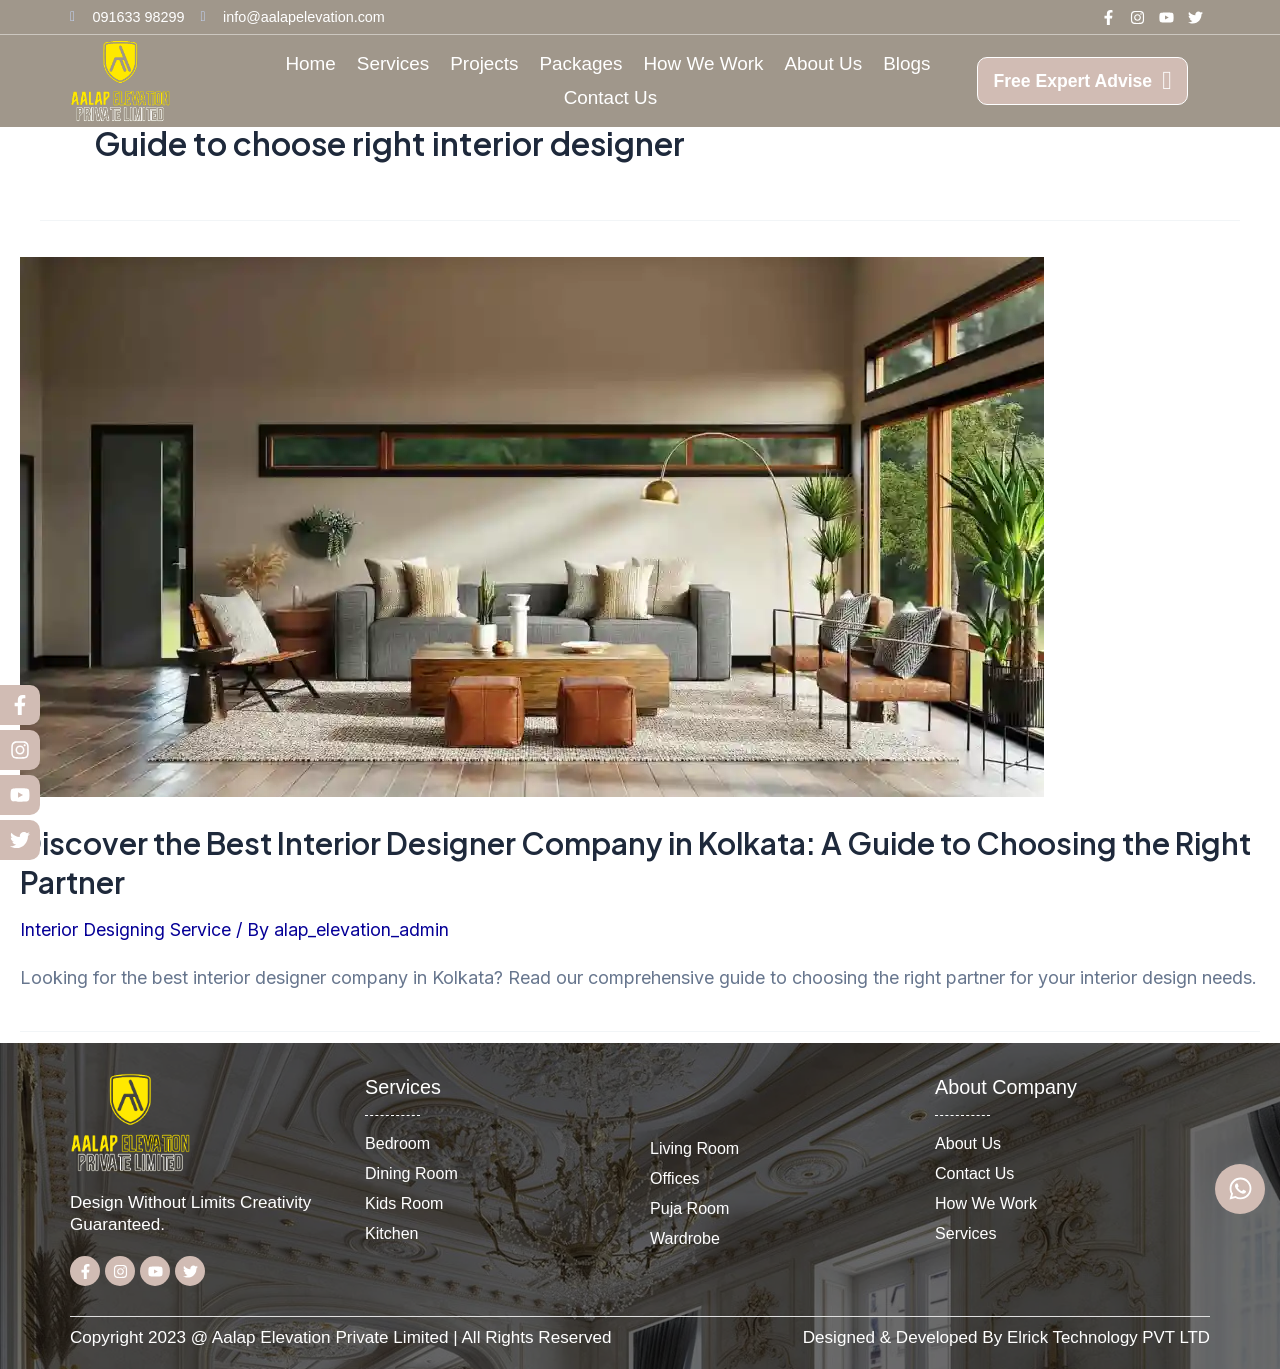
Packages (581, 63)
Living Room (695, 1148)
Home (310, 63)
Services (393, 63)
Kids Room (404, 1203)
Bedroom (398, 1143)
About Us (823, 63)
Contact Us (610, 97)
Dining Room (412, 1173)
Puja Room (690, 1208)
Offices (675, 1178)
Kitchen (392, 1233)
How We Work (703, 63)
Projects (484, 63)
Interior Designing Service (126, 929)
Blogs (906, 63)
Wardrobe (685, 1238)
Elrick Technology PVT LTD (1107, 1337)
